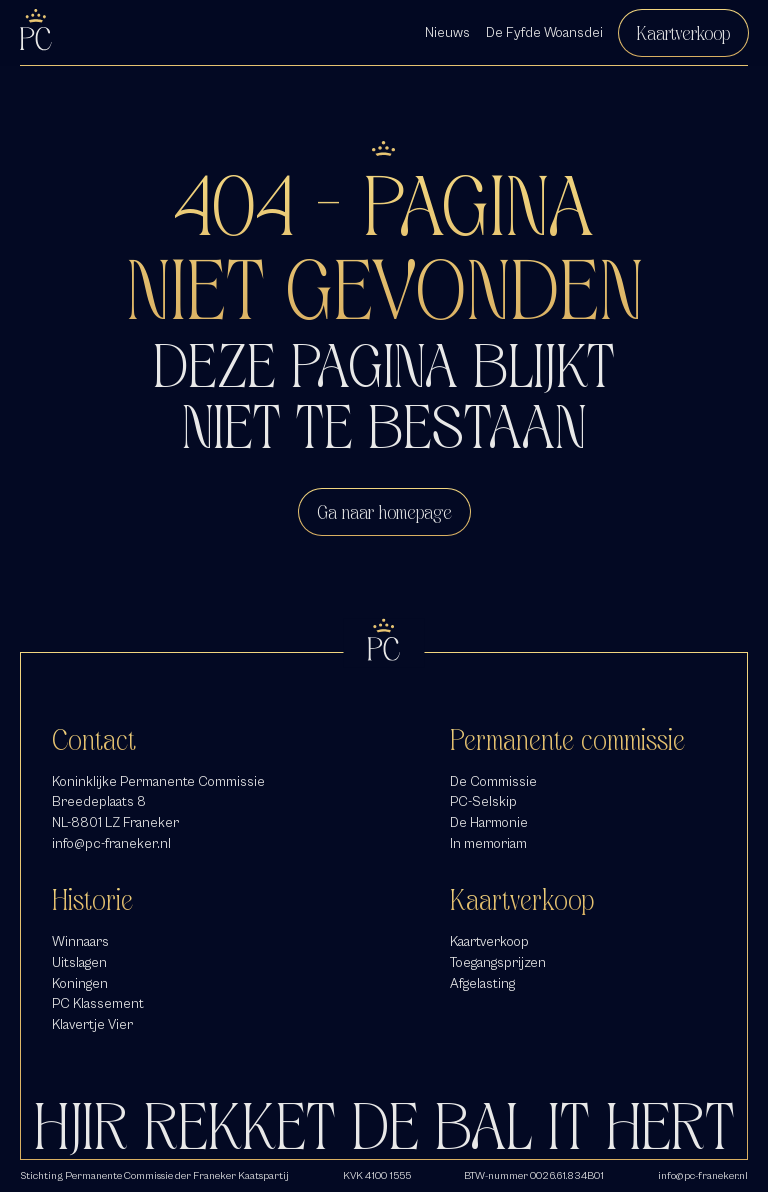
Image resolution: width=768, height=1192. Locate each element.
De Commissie (493, 781)
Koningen (80, 983)
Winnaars (80, 941)
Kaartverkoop (683, 33)
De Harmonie (489, 822)
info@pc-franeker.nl (111, 843)
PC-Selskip (483, 801)
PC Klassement (98, 1003)
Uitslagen (79, 962)
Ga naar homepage (384, 512)
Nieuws (447, 32)
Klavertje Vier (92, 1024)
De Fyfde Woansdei (544, 32)
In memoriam (488, 843)
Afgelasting (482, 983)
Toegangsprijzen (498, 962)
